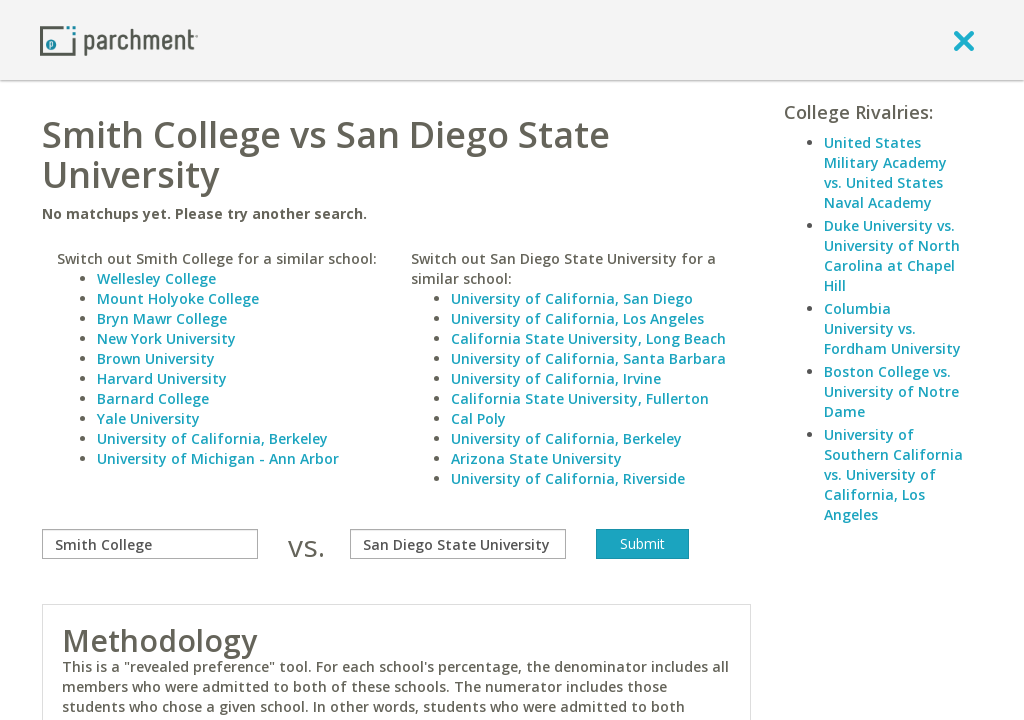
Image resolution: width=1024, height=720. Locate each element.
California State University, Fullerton (580, 398)
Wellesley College (156, 278)
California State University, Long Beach (588, 338)
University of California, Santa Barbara (588, 358)
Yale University (148, 418)
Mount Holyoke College (178, 298)
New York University (166, 338)
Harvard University (162, 378)
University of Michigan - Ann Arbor (218, 458)
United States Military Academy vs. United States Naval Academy (885, 172)
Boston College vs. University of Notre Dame (891, 391)
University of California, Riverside (568, 478)
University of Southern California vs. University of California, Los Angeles (893, 474)
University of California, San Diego (572, 298)
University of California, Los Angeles (577, 318)
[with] (458, 544)
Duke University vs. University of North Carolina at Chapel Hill (892, 255)
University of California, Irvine (556, 378)
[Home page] (119, 39)
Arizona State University (536, 458)
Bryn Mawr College (162, 318)
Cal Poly (478, 418)
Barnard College (153, 398)
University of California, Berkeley (212, 438)
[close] (964, 40)
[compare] (150, 544)
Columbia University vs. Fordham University (892, 328)
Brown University (156, 358)
